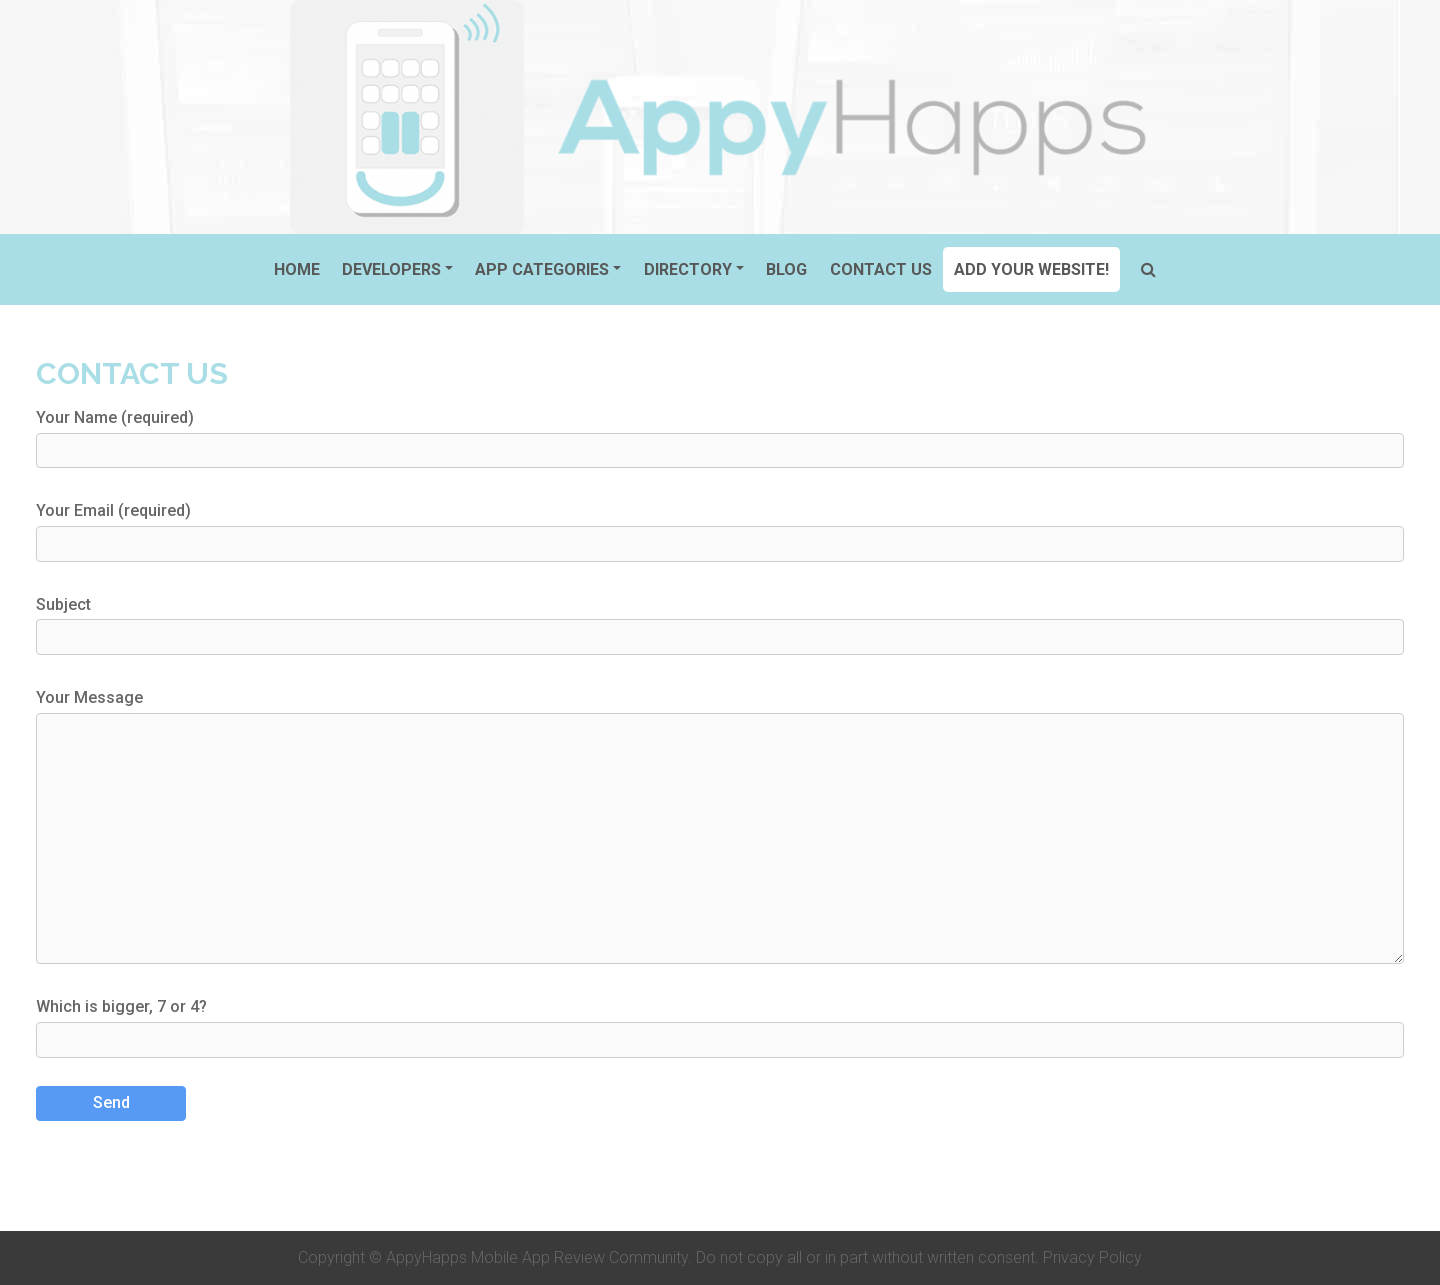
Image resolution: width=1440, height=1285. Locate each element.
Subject (720, 625)
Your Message (720, 826)
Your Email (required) (720, 531)
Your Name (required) (720, 438)
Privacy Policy (1092, 1257)
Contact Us (881, 269)
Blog (786, 269)
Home (297, 269)
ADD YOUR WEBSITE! (1031, 269)
